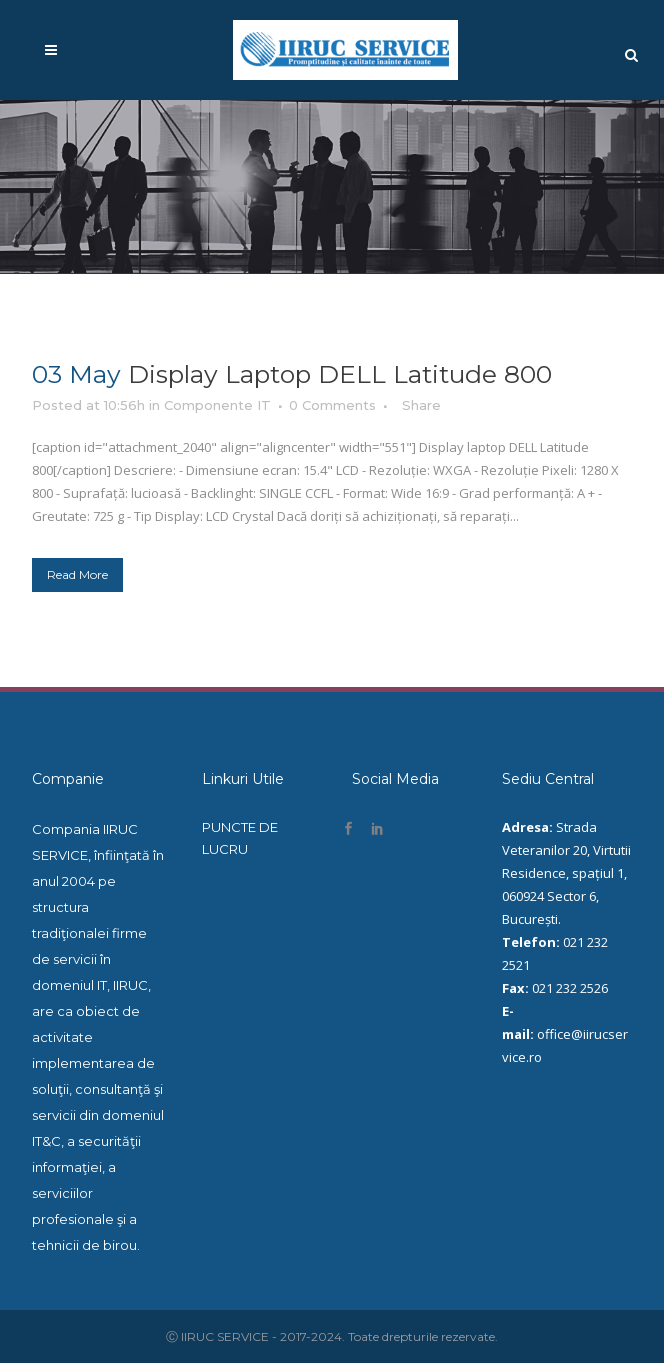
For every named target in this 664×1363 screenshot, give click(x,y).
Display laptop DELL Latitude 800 (340, 374)
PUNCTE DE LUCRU (240, 838)
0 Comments (332, 405)
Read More (77, 574)
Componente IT (217, 405)
